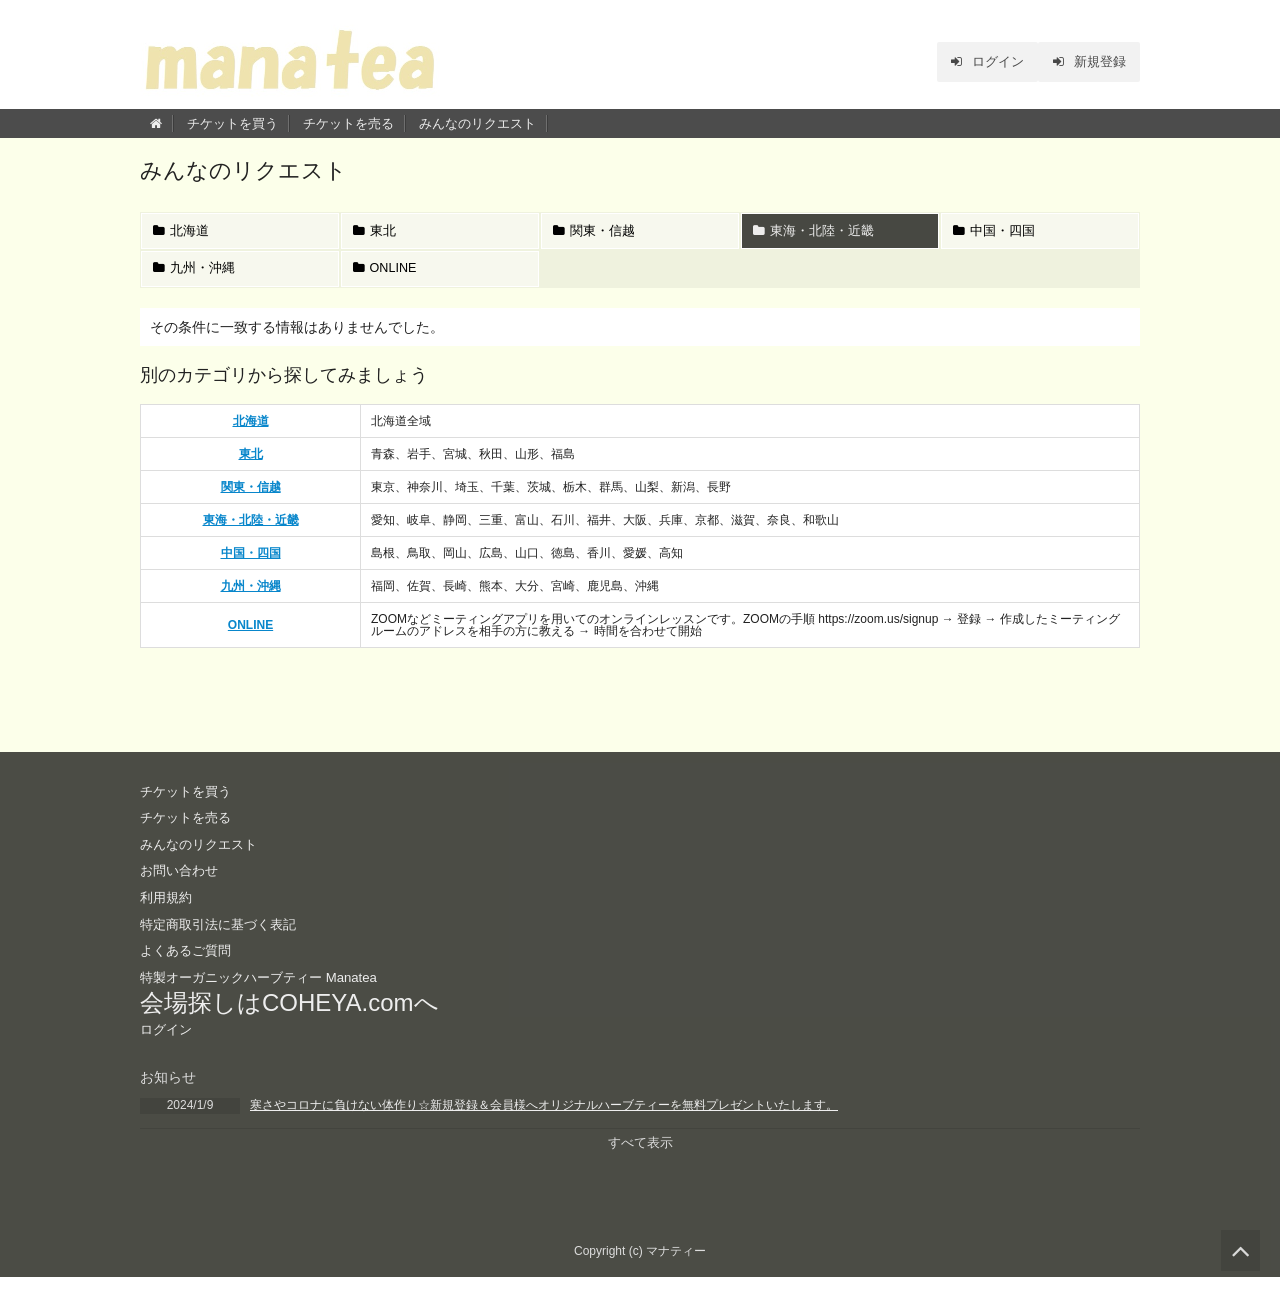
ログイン (976, 61)
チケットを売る (348, 123)
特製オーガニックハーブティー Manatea (267, 987)
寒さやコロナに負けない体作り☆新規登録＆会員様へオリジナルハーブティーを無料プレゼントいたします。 (544, 1117)
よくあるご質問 (189, 961)
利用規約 (168, 908)
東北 (376, 233)
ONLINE (387, 276)
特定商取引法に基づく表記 (224, 934)
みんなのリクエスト (477, 123)
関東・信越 (596, 233)
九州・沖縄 (196, 276)
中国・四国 (996, 233)
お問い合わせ (182, 881)
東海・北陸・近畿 (815, 233)
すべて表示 (640, 1155)
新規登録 (1085, 61)
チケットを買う (232, 123)
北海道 (183, 233)
